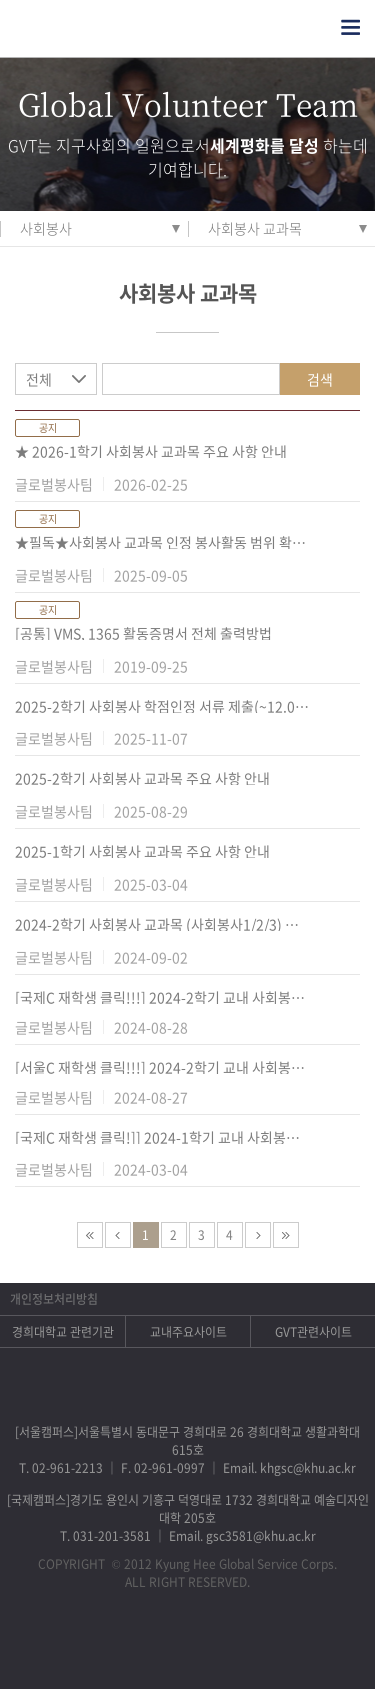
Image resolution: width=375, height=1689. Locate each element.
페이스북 (109, 1644)
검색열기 (311, 27)
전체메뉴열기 (350, 27)
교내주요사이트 (188, 1332)
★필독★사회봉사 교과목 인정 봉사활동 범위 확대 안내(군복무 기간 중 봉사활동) (162, 542)
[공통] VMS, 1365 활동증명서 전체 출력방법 (143, 633)
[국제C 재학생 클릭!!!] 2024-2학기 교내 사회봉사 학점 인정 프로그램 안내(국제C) (162, 997)
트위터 (161, 1644)
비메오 (213, 1644)
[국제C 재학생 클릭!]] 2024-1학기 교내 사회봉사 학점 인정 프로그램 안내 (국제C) (162, 1137)
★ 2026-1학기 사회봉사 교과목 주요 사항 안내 (151, 451)
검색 (320, 379)
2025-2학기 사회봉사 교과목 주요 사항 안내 (142, 778)
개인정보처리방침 (54, 1299)
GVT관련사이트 (313, 1332)
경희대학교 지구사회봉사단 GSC (108, 28)
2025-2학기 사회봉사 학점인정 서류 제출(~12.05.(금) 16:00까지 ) (162, 706)
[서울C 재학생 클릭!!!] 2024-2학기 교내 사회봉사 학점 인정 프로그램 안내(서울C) (162, 1067)
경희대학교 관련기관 (63, 1332)
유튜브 (265, 1644)
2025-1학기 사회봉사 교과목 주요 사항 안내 (142, 851)
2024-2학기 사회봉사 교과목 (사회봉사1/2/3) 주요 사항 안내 (162, 924)
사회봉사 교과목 (255, 228)
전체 (39, 379)
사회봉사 (46, 228)
